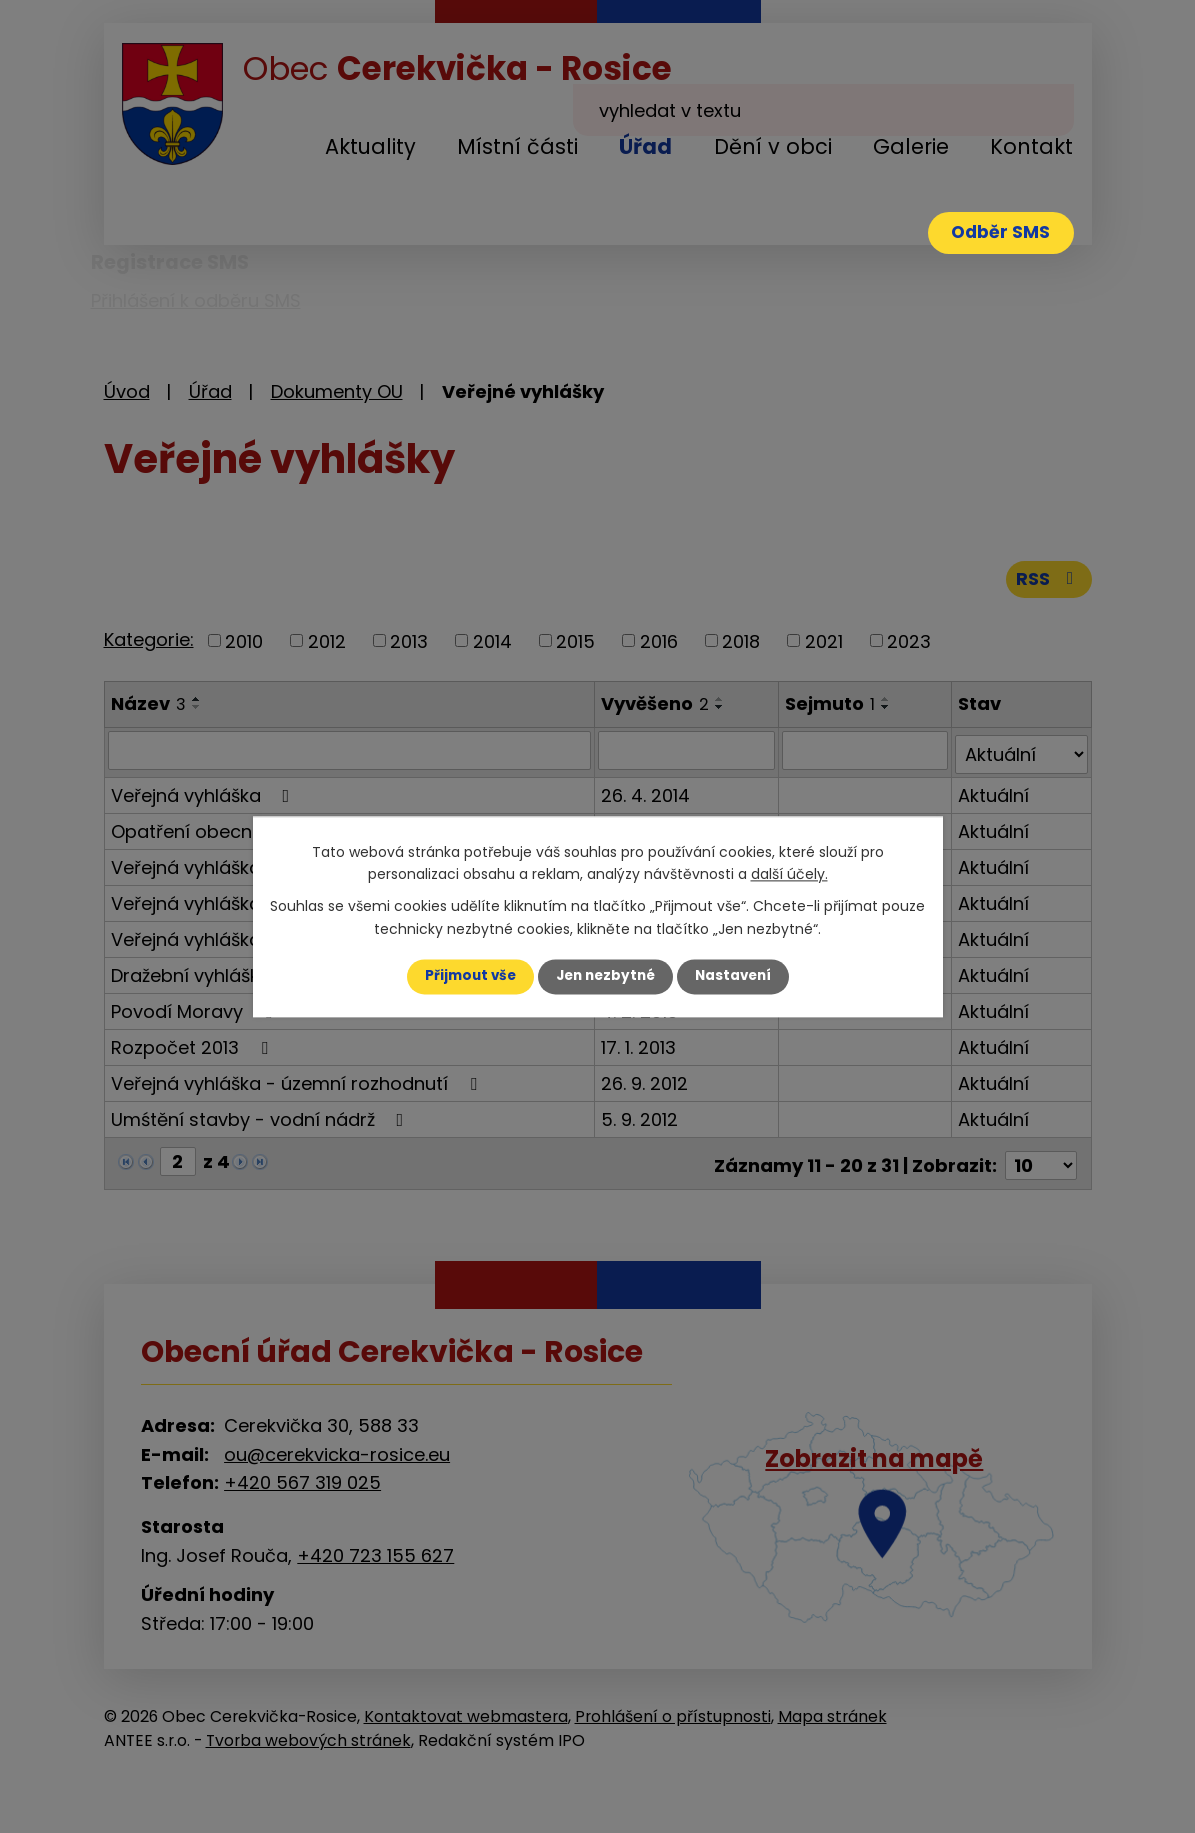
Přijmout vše (465, 976)
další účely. (789, 874)
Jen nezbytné (605, 976)
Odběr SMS (996, 234)
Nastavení (738, 976)
